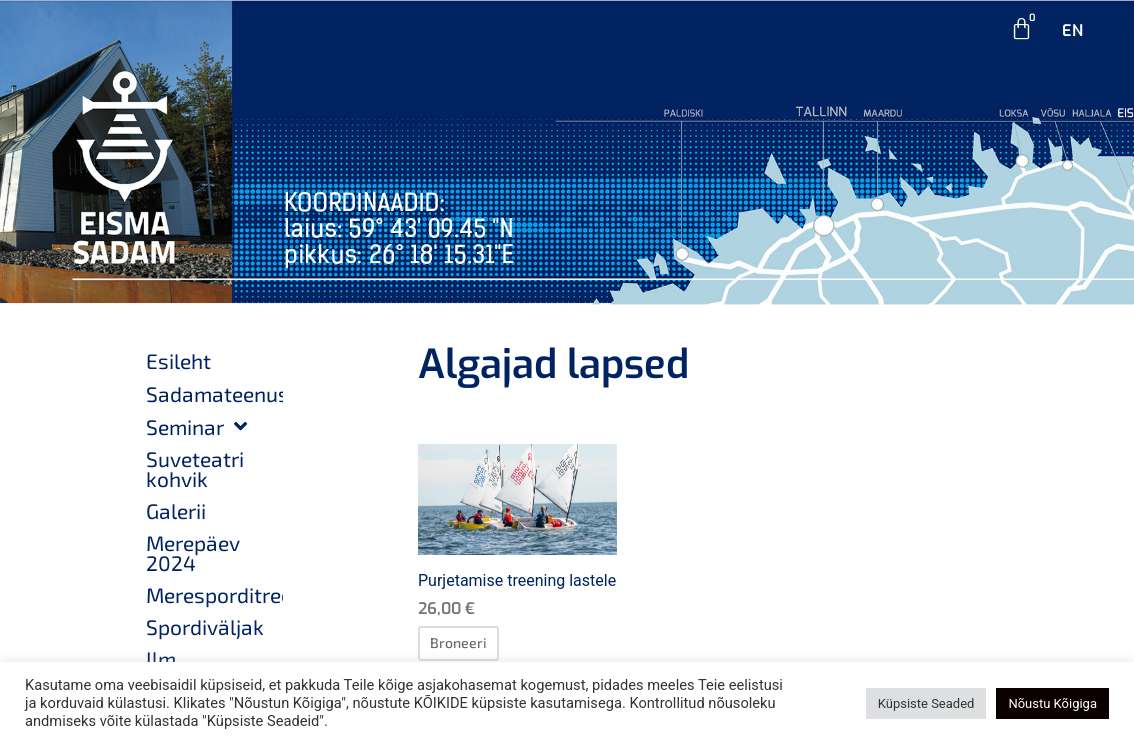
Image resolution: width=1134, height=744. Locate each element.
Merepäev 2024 (193, 552)
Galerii (176, 510)
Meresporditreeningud (214, 594)
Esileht (178, 360)
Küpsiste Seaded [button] (926, 703)
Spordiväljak (205, 626)
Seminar (196, 426)
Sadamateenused (214, 393)
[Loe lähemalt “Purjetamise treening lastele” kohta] (458, 643)
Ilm (161, 658)
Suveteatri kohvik (195, 468)
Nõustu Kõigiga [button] (1052, 703)
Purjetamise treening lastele (517, 580)
